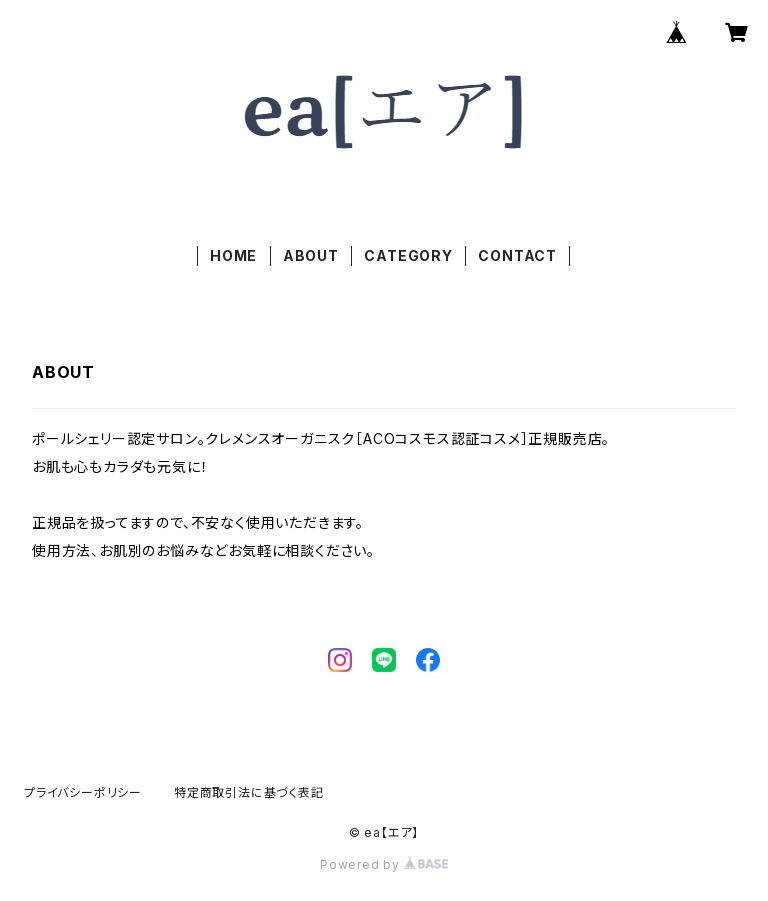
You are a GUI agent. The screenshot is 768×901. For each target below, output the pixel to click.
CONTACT (517, 255)
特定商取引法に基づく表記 (249, 792)
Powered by (384, 864)
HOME (233, 255)
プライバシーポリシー (83, 792)
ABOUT (311, 255)
